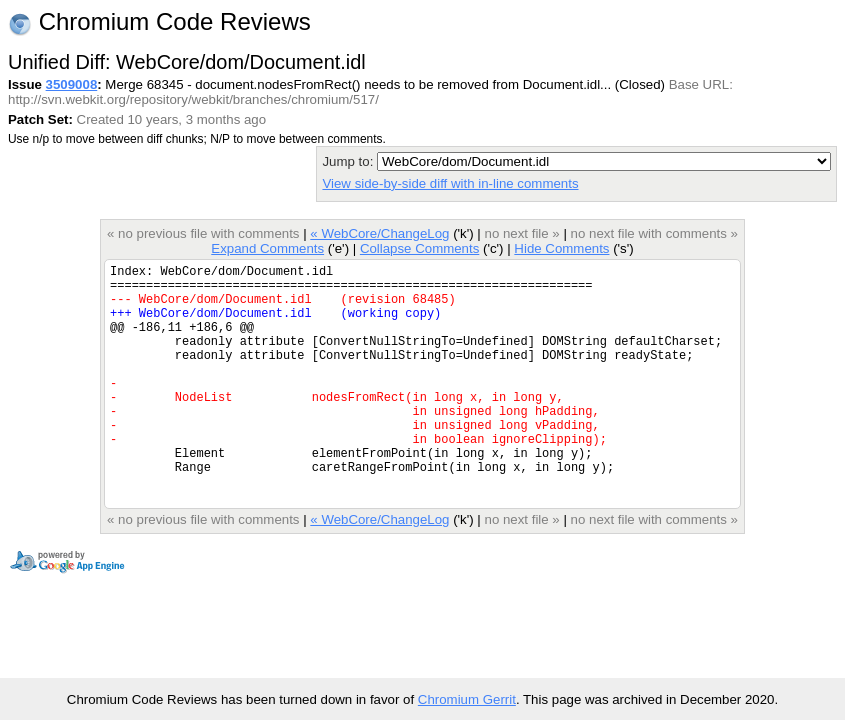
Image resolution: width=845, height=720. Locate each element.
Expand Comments (267, 248)
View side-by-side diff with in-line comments (450, 183)
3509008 (72, 84)
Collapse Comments (419, 248)
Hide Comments (561, 248)
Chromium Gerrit (467, 699)
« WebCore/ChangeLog (379, 233)
